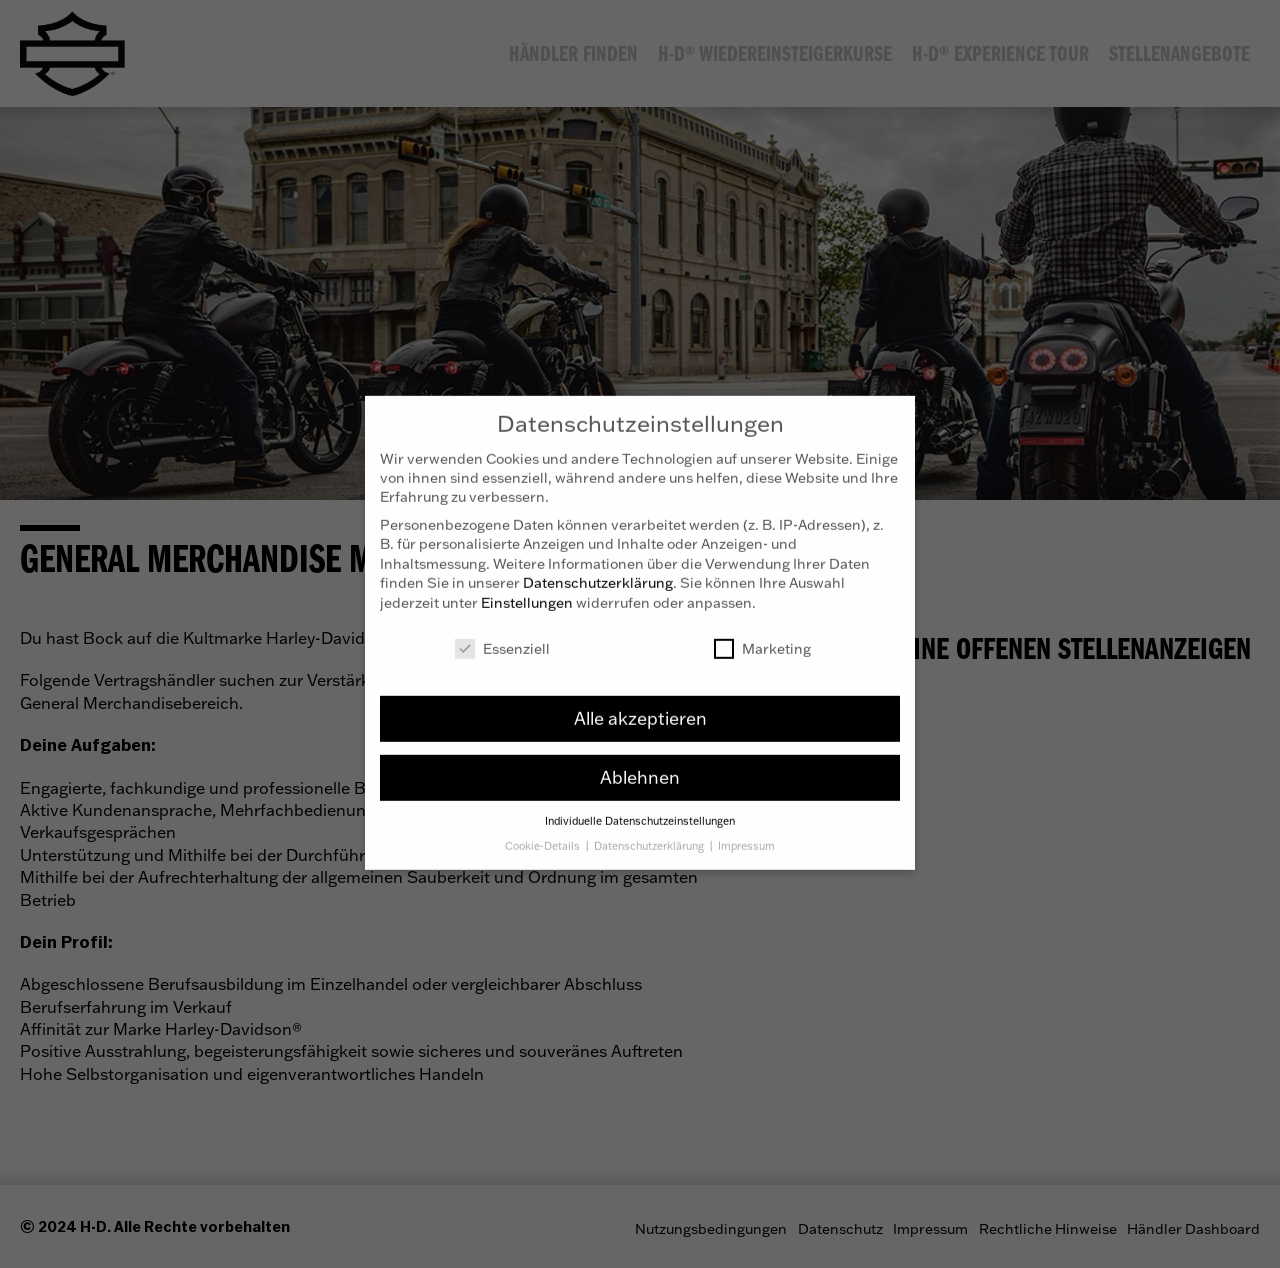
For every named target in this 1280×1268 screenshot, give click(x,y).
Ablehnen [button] (640, 762)
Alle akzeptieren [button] (640, 703)
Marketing (762, 633)
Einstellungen (527, 587)
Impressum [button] (746, 831)
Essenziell (502, 633)
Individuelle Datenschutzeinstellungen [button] (640, 806)
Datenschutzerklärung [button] (650, 831)
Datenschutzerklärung (598, 567)
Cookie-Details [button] (544, 831)
